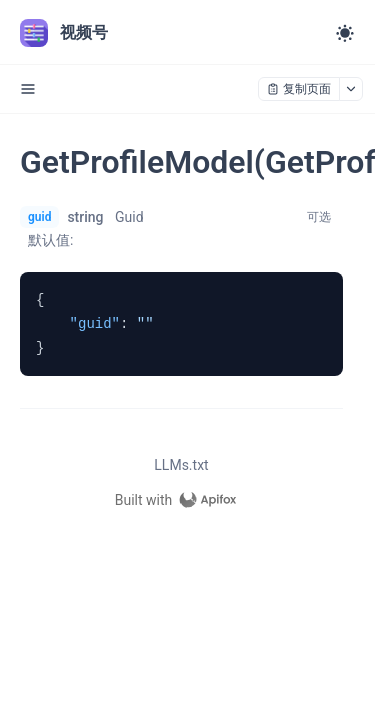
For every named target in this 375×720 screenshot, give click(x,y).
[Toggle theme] (345, 33)
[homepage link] (182, 500)
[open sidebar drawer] (28, 89)
